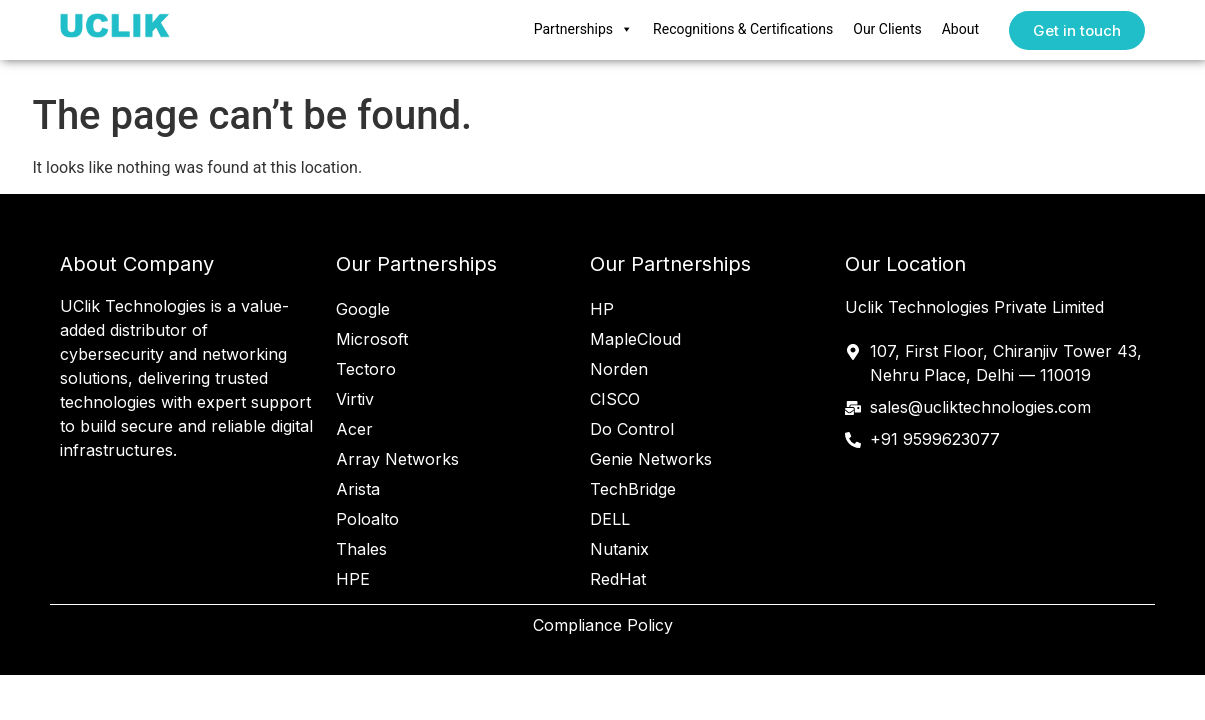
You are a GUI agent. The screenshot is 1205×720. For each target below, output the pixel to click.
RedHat (618, 579)
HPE (353, 579)
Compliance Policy (603, 625)
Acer (354, 429)
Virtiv (355, 399)
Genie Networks (651, 459)
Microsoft (372, 339)
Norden (619, 369)
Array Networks (397, 459)
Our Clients (887, 29)
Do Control (632, 429)
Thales (361, 549)
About (960, 29)
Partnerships (583, 30)
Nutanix (619, 549)
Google (363, 309)
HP (602, 309)
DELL (610, 519)
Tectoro (366, 369)
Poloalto (367, 519)
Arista (358, 489)
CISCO (615, 399)
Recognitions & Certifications (743, 29)
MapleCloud (635, 339)
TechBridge (633, 489)
